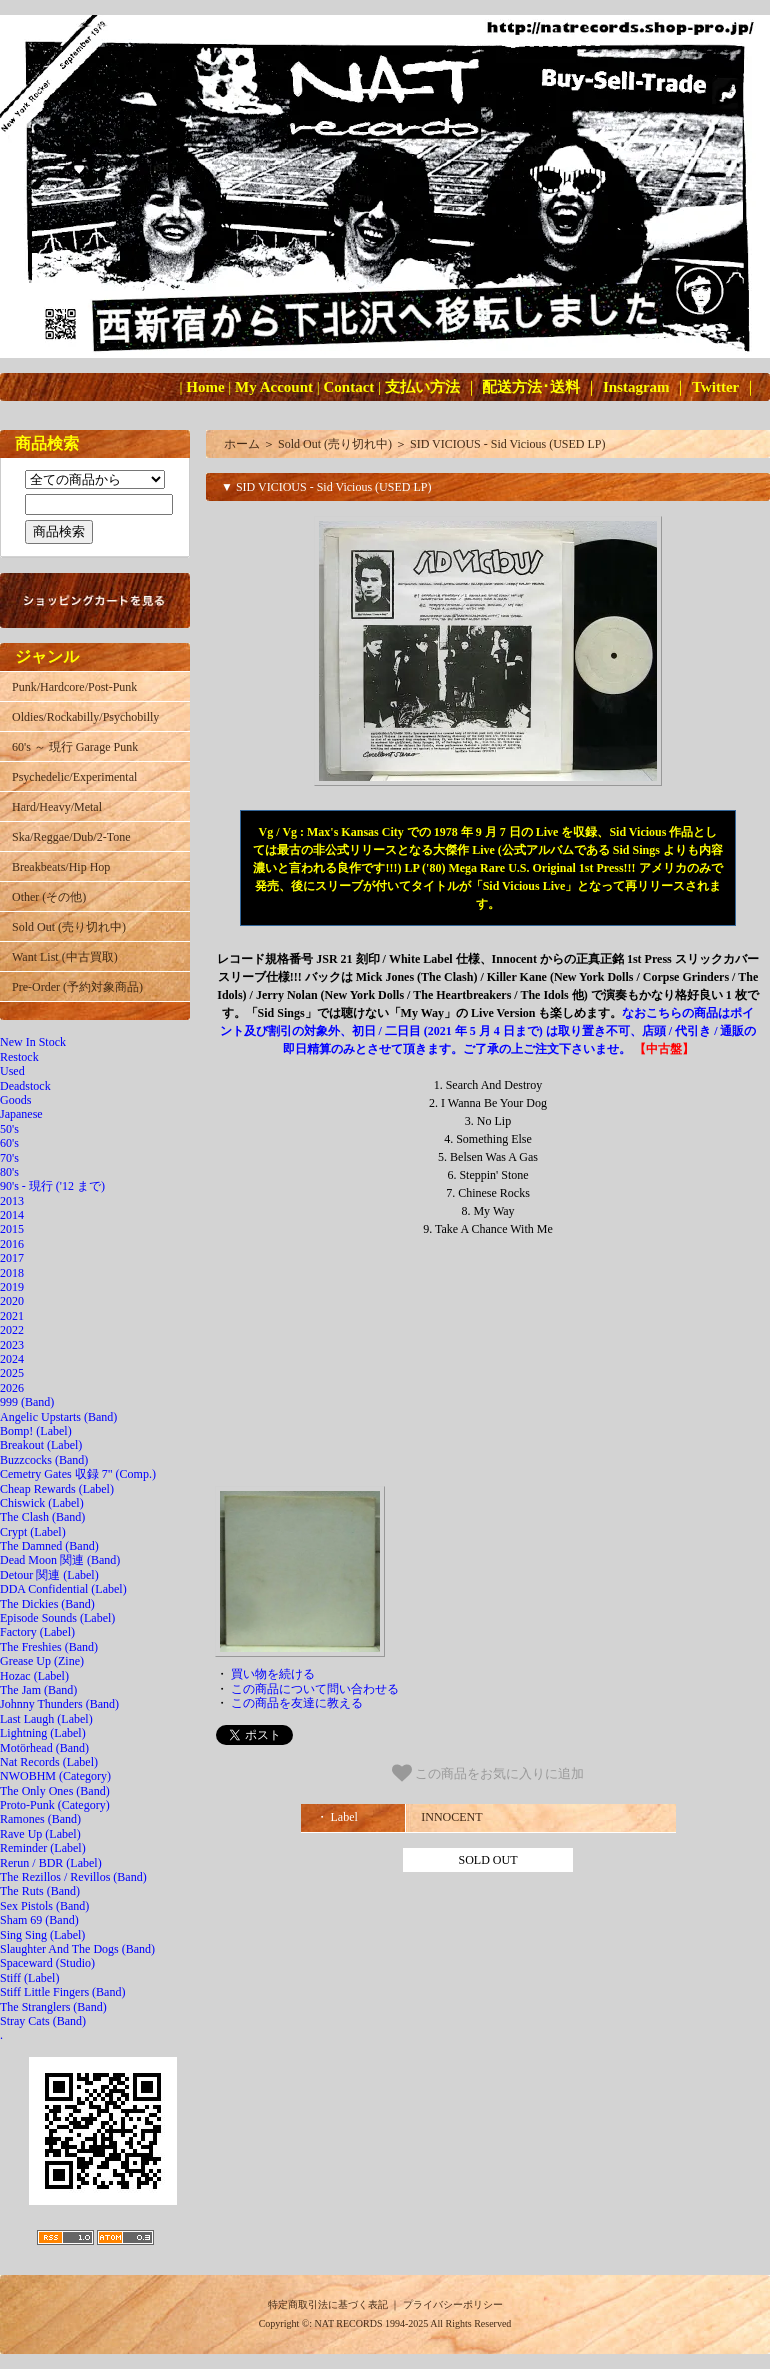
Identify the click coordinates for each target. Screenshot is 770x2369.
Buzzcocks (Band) (44, 1460)
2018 (12, 1273)
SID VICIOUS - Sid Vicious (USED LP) (508, 444)
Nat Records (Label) (49, 1762)
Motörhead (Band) (44, 1748)
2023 (12, 1345)
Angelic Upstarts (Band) (58, 1417)
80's (9, 1172)
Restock (19, 1057)
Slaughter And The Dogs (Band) (77, 1949)
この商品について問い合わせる (315, 1689)
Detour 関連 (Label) (49, 1575)
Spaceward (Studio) (47, 1963)
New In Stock (33, 1042)
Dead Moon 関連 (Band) (60, 1560)
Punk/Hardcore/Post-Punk (74, 687)
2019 (12, 1287)
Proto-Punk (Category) (55, 1805)
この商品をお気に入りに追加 (488, 1773)
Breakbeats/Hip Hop (61, 867)
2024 (12, 1359)
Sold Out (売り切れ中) (69, 927)
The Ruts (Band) (40, 1891)
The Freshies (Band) (49, 1647)
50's (9, 1129)
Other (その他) (49, 897)
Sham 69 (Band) (39, 1920)
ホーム (242, 444)
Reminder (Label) (43, 1848)
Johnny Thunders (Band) (59, 1704)
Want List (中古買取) (65, 957)
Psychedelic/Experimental (74, 777)
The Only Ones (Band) (55, 1791)
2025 (12, 1373)
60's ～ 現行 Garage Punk (75, 747)
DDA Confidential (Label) (63, 1589)
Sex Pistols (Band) (44, 1906)
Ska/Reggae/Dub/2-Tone (71, 837)
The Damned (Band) (49, 1546)
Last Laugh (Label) (46, 1719)
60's (9, 1143)
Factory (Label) (37, 1632)
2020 (12, 1301)
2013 (12, 1201)
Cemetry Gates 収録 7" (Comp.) (78, 1474)
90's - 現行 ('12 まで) (52, 1186)
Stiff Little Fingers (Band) (62, 1992)
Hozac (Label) (34, 1676)
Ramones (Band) (40, 1819)
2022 (12, 1330)
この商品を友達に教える (297, 1703)
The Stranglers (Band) (53, 2007)
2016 (12, 1244)
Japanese (21, 1114)
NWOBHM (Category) (55, 1776)
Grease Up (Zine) (42, 1661)
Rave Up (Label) (40, 1834)
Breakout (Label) (41, 1445)
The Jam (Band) (38, 1690)
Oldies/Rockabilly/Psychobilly (85, 717)
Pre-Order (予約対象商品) (77, 987)
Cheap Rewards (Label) (57, 1489)
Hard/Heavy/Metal (57, 807)
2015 (12, 1229)
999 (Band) (27, 1402)
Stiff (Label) (29, 1978)
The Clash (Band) (42, 1517)
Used (12, 1071)
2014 (12, 1215)
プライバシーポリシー (453, 2304)
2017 (12, 1258)
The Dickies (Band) (47, 1604)
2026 (12, 1388)
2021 (12, 1316)
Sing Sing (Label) (42, 1935)
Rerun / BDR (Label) (51, 1863)
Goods (15, 1100)
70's (9, 1158)
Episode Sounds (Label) (57, 1618)
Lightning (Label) (43, 1733)
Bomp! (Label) (36, 1431)
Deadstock (25, 1086)
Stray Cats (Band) (43, 2021)
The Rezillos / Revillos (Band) (73, 1877)
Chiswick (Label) (42, 1503)
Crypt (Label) (33, 1532)
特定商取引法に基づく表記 (328, 2304)
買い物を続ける (273, 1674)
